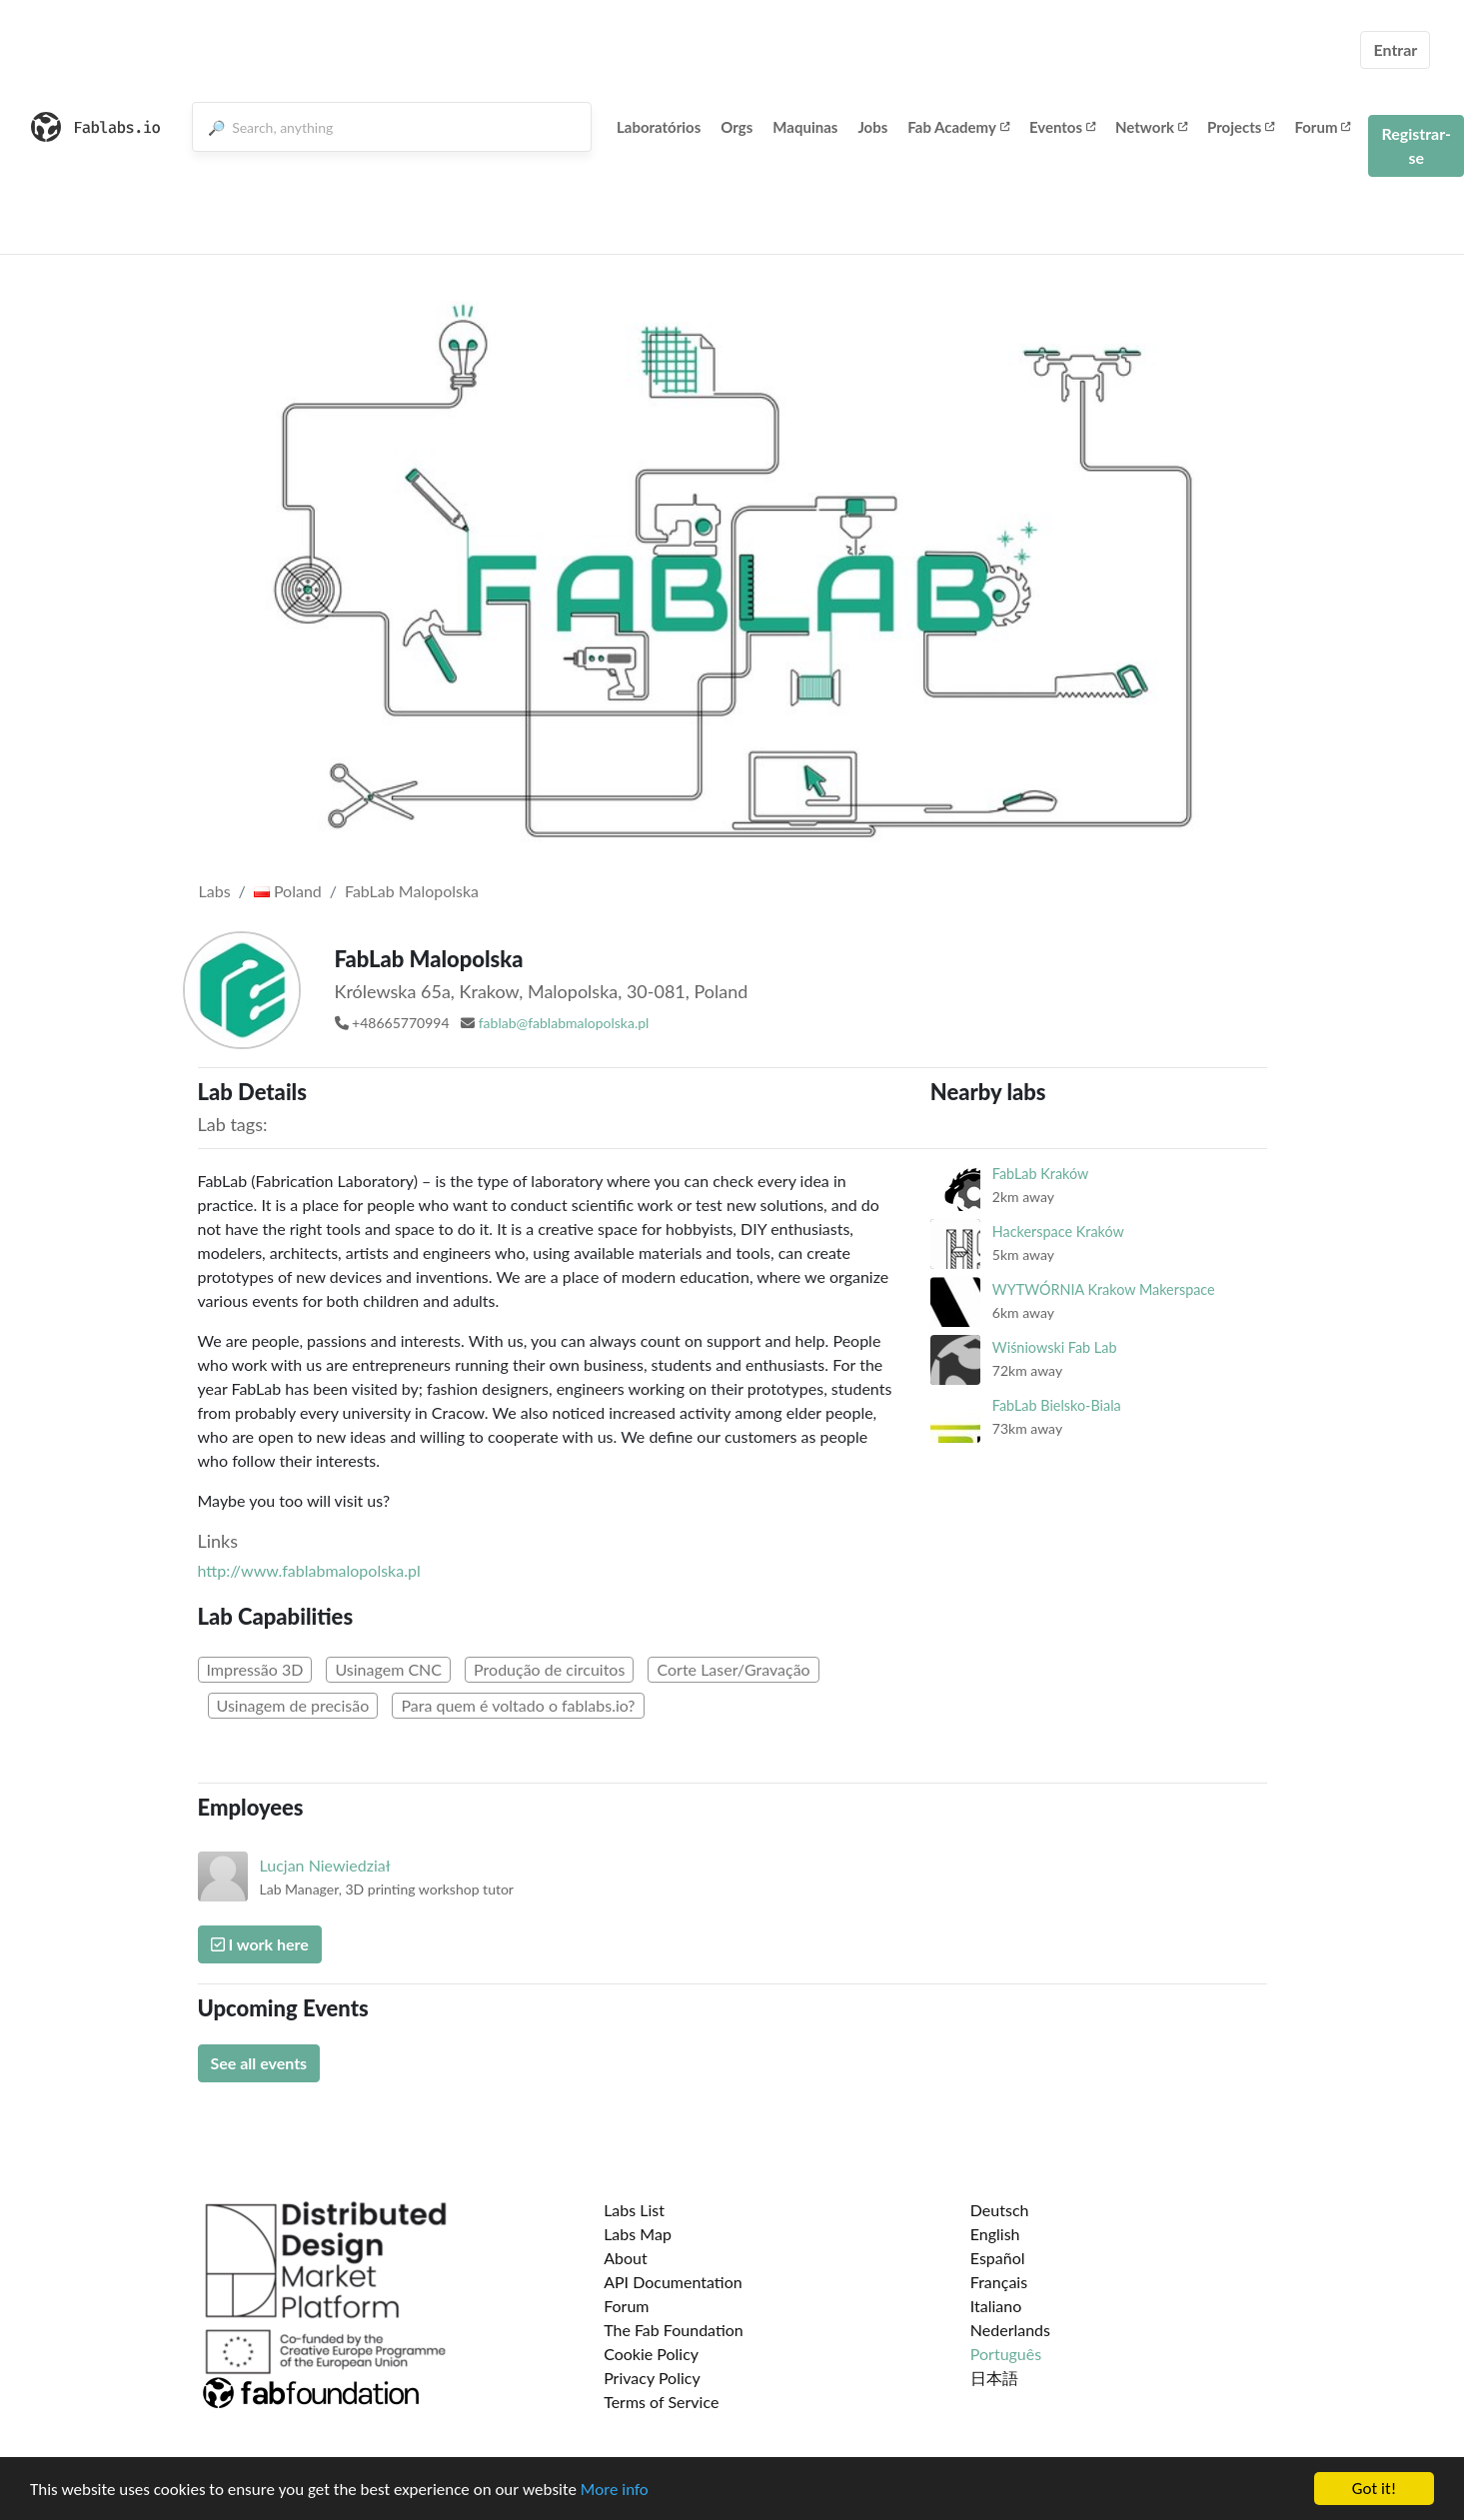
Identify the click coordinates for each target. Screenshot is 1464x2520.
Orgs (736, 127)
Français (998, 2281)
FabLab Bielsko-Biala (1056, 1405)
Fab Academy (958, 127)
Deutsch (999, 2209)
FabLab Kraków (1040, 1173)
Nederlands (1010, 2329)
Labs (215, 890)
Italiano (996, 2305)
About (626, 2257)
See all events (259, 2062)
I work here (260, 1943)
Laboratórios (659, 127)
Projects (1240, 127)
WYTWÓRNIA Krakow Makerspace (1103, 1289)
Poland (288, 890)
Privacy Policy (652, 2377)
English (995, 2233)
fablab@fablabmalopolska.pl (564, 1022)
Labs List (634, 2209)
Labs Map (638, 2233)
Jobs (872, 127)
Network (1151, 127)
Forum (1322, 127)
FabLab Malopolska (412, 890)
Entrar (1395, 49)
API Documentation (673, 2281)
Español (997, 2257)
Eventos (1062, 127)
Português (1005, 2353)
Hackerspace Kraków (1058, 1231)
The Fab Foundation (673, 2329)
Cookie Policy (651, 2353)
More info (615, 2490)
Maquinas (804, 127)
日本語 (994, 2377)
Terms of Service (661, 2401)
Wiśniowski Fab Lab (1054, 1347)
